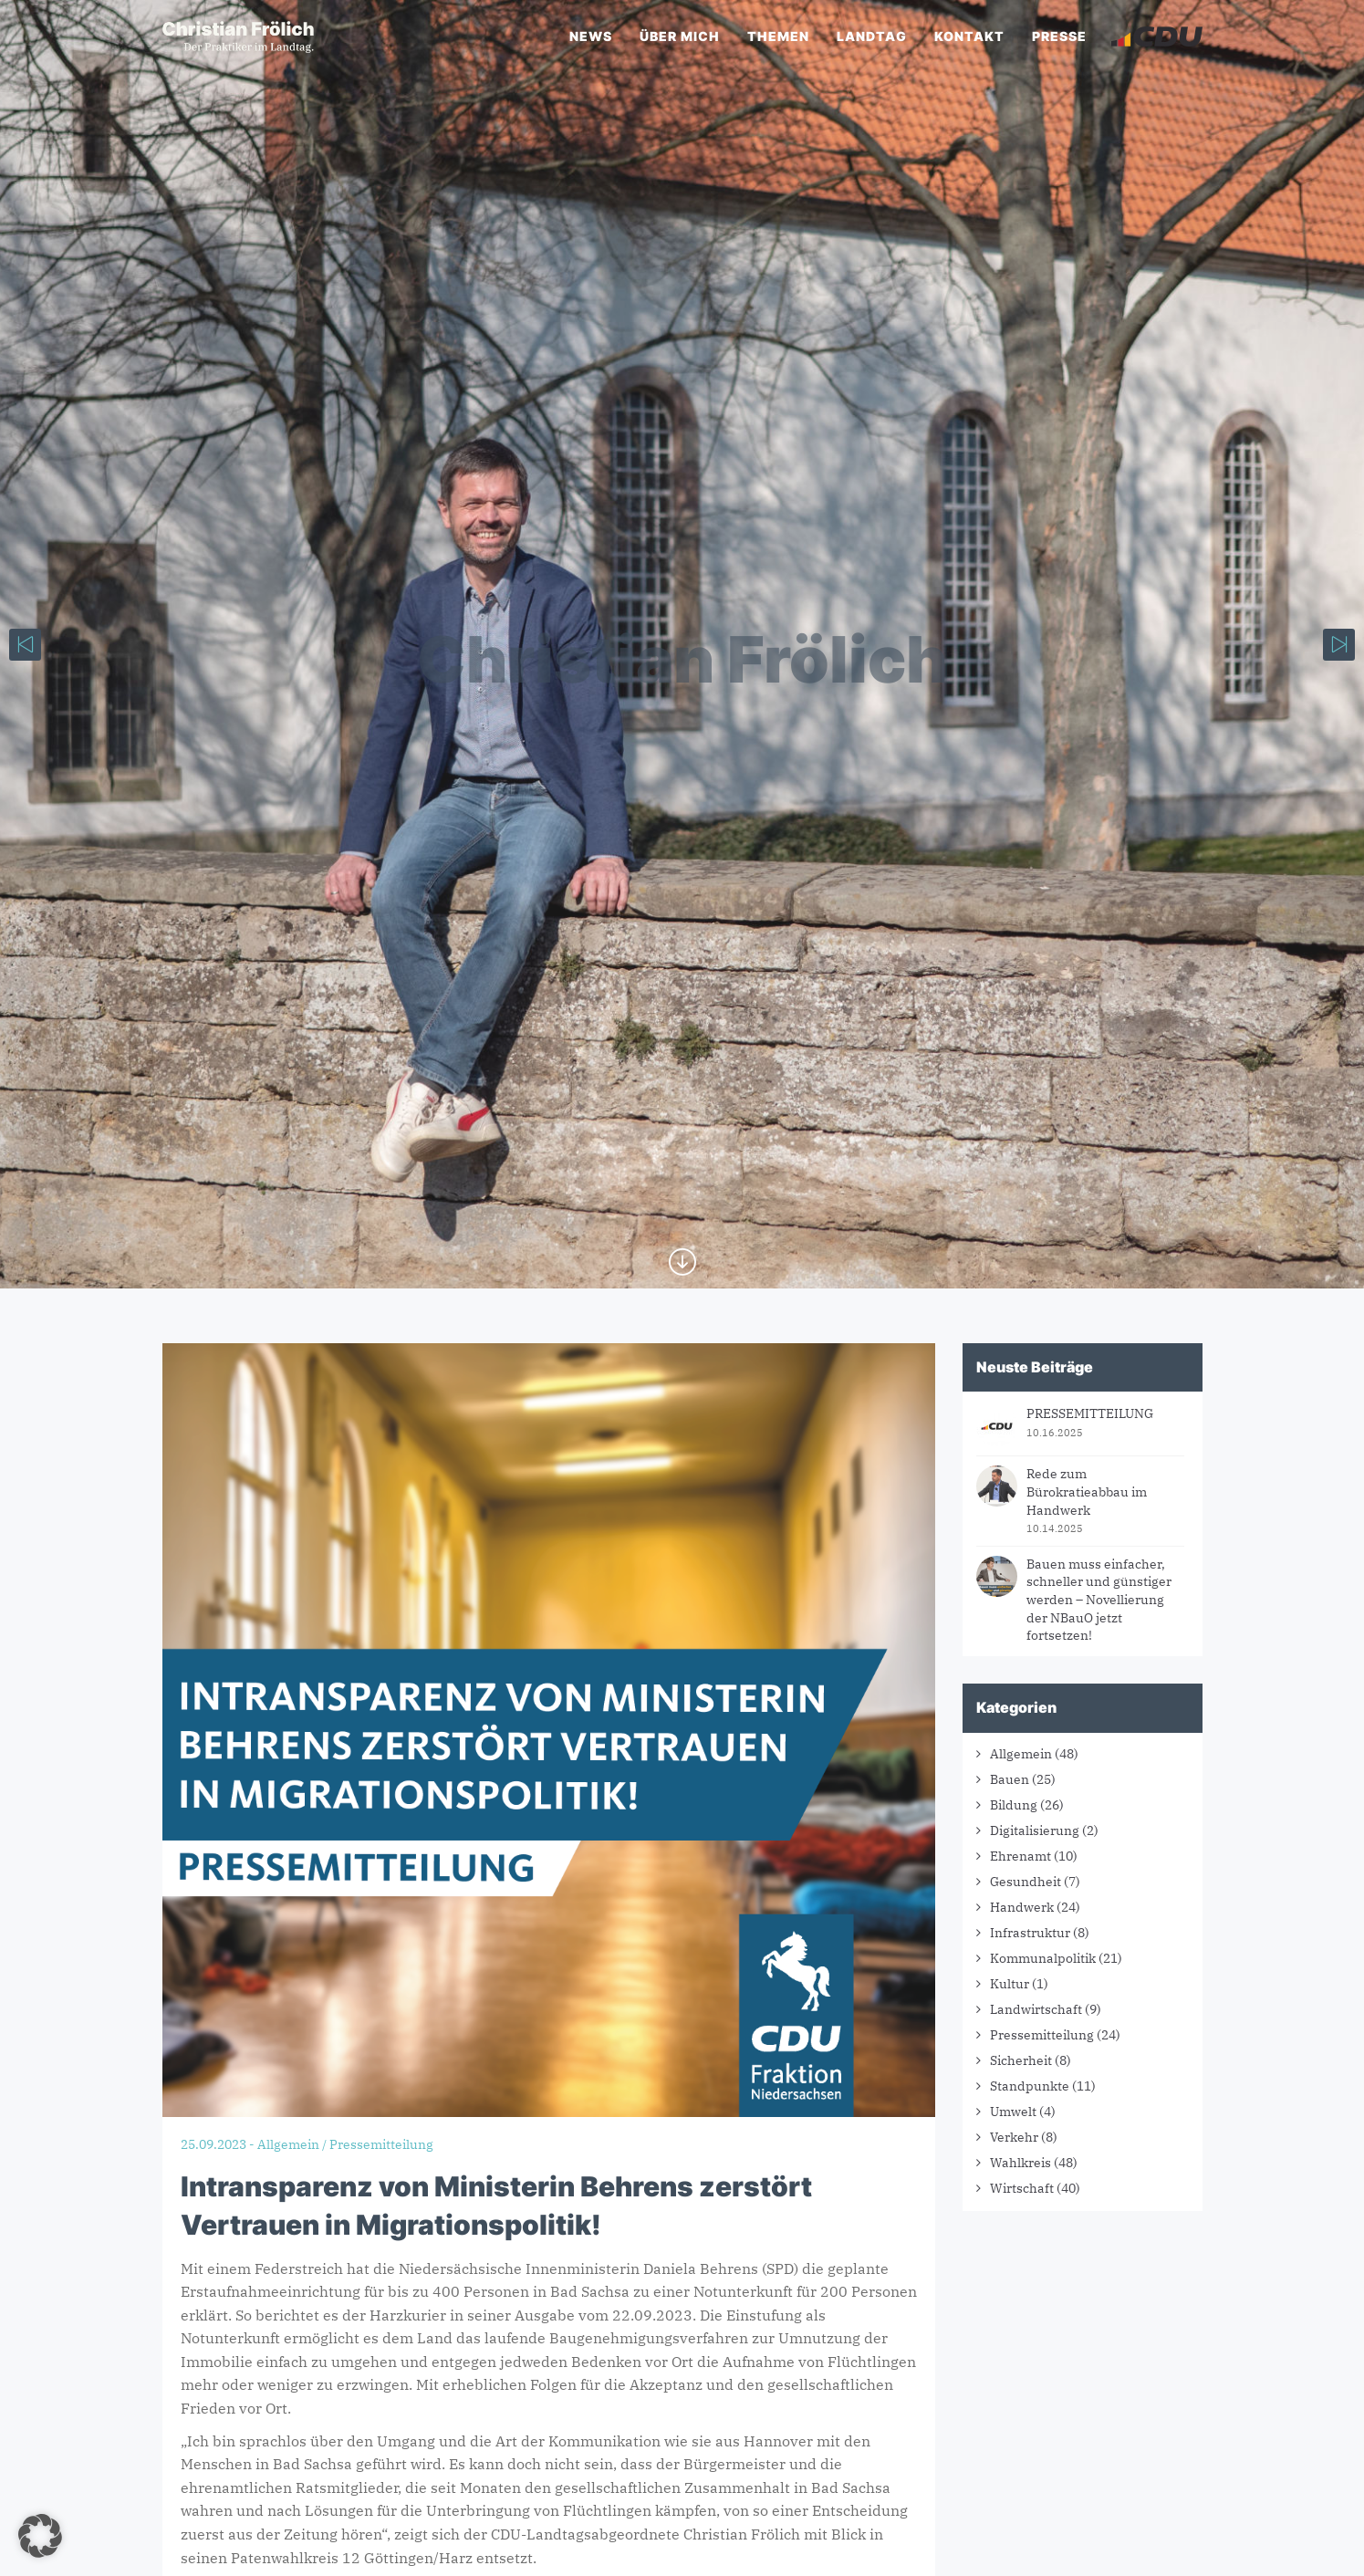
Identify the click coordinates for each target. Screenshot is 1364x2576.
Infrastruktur (1030, 1932)
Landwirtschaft (1036, 2009)
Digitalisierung (1034, 1830)
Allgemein (1021, 1754)
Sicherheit (1021, 2060)
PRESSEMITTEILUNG (1089, 1413)
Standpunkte (1029, 2086)
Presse (1059, 36)
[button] (40, 2536)
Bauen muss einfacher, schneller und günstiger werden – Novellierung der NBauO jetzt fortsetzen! (1098, 1599)
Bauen (1009, 1779)
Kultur (1009, 1984)
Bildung (1013, 1805)
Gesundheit (1025, 1881)
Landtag (872, 36)
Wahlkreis (1020, 2162)
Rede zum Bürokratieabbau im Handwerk (1086, 1491)
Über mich (680, 36)
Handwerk (1022, 1907)
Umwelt (1013, 2111)
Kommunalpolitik (1043, 1958)
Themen (778, 36)
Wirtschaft (1022, 2188)
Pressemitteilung (1042, 2035)
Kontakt (969, 36)
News (590, 36)
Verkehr (1014, 2137)
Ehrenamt (1020, 1856)
